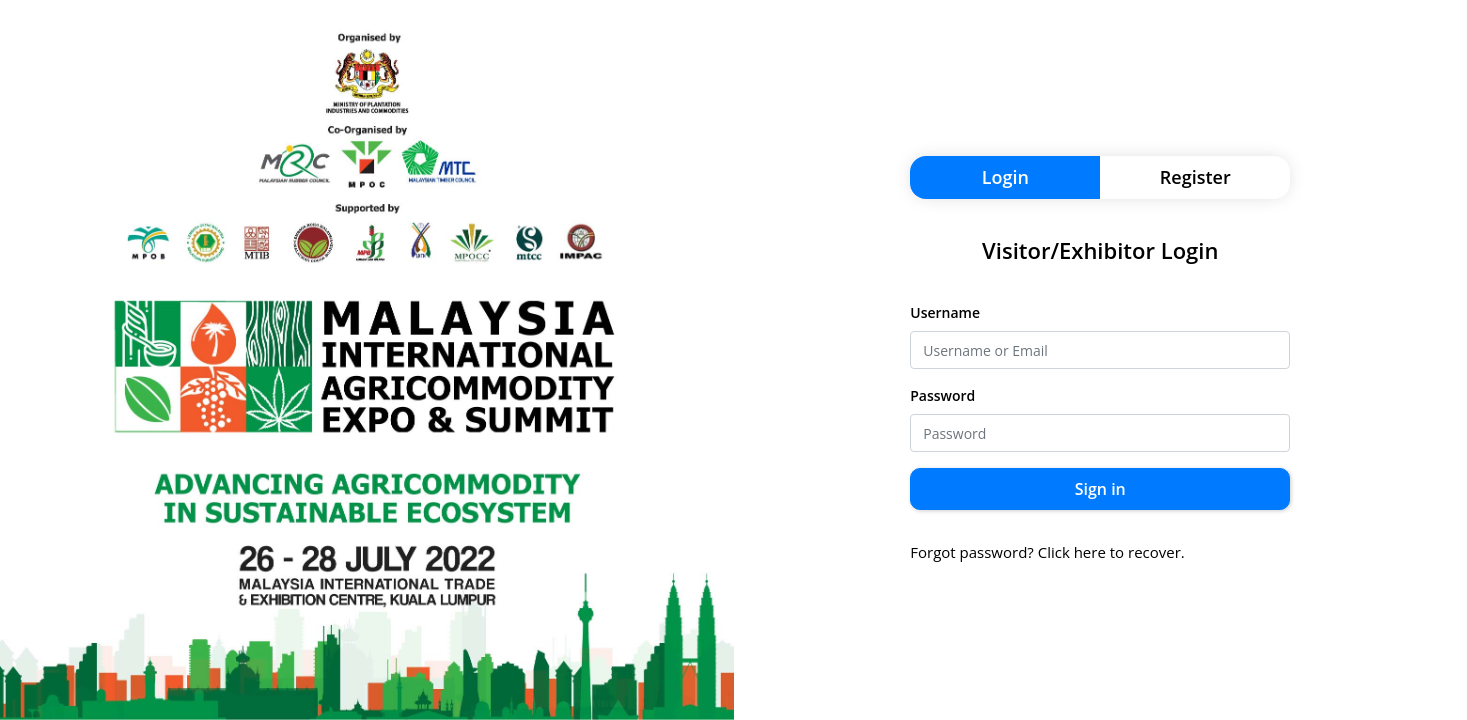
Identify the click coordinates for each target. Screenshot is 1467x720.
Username (945, 312)
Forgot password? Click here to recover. (1047, 552)
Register (1195, 177)
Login (1005, 177)
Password (942, 395)
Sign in (1100, 489)
